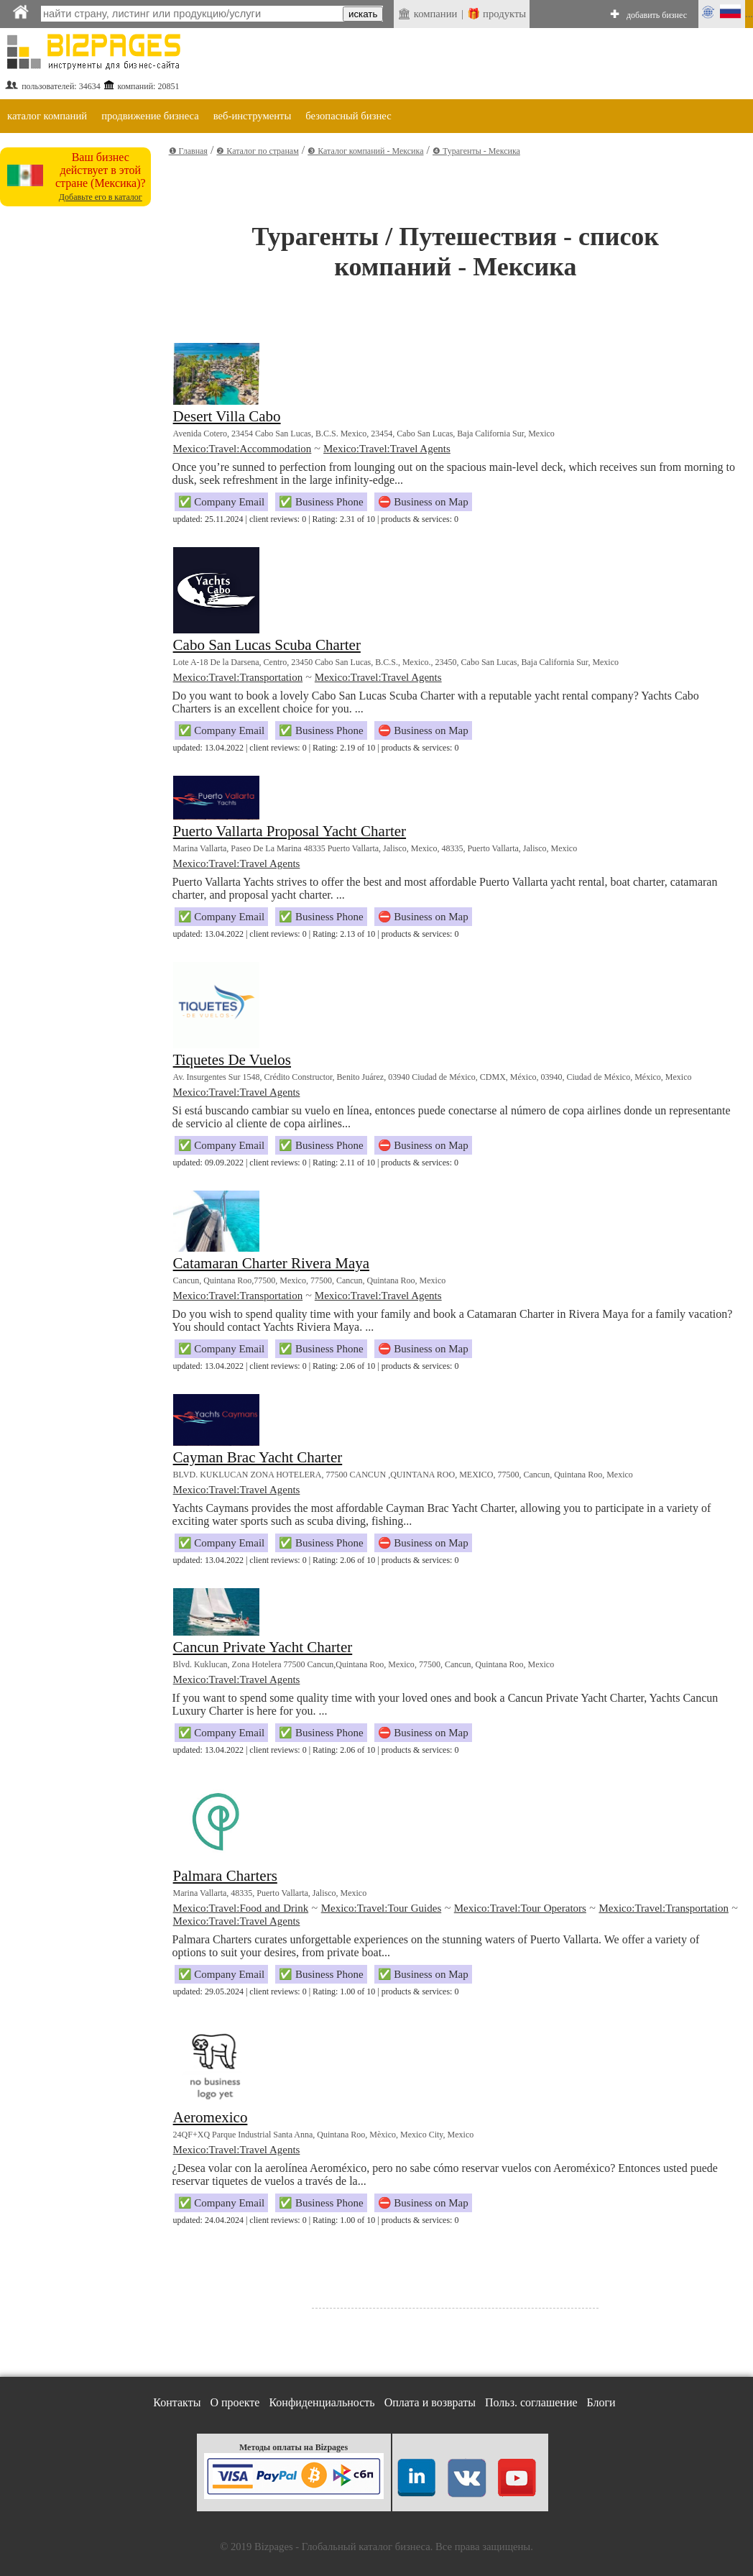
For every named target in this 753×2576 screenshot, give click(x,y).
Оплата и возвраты (430, 2402)
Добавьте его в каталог (100, 197)
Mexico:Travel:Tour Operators (520, 1908)
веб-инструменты (252, 116)
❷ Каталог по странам (257, 151)
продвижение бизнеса (150, 116)
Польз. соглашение (531, 2402)
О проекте (234, 2402)
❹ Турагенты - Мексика (476, 151)
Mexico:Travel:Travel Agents (387, 448)
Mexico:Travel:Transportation (238, 677)
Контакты (176, 2402)
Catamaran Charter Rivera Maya (271, 1263)
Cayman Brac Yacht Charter (258, 1457)
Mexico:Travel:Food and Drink (241, 1908)
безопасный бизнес (348, 116)
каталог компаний (47, 116)
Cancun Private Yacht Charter (263, 1647)
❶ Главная (188, 151)
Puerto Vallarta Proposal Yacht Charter (289, 831)
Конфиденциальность (321, 2402)
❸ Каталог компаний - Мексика (365, 151)
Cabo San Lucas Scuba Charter (267, 645)
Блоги (601, 2402)
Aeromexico (210, 2117)
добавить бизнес (657, 15)
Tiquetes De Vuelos (232, 1059)
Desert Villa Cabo (227, 416)
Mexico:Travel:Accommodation (242, 448)
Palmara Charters (225, 1875)
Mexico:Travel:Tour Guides (381, 1908)
